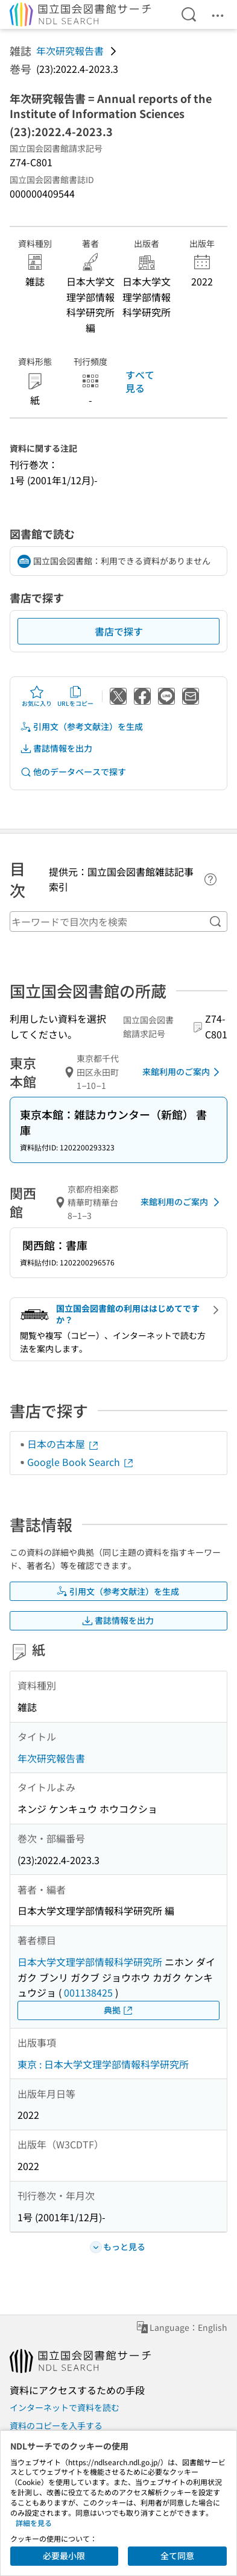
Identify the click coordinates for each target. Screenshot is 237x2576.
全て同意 (177, 2555)
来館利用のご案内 (183, 1072)
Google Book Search (80, 1462)
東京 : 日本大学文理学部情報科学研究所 (103, 2064)
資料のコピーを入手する (56, 2425)
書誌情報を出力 (56, 748)
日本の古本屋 (63, 1443)
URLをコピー (75, 696)
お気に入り (37, 696)
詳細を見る (34, 2523)
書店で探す (119, 631)
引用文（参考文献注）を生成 (81, 726)
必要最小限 (64, 2555)
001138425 (88, 1992)
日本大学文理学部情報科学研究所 (89, 1961)
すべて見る (139, 381)
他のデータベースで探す (73, 772)
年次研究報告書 (70, 50)
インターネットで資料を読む (64, 2407)
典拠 (119, 2010)
